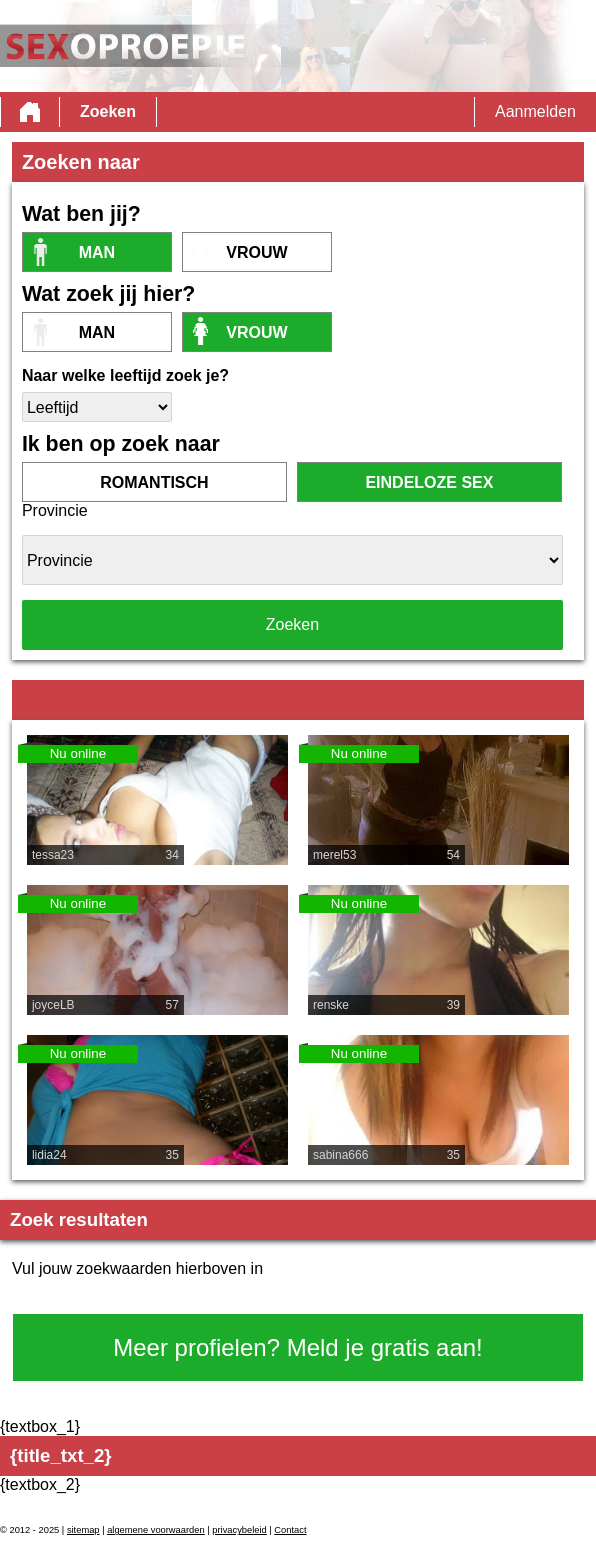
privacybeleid (239, 1530)
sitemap (83, 1530)
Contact (290, 1530)
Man (97, 252)
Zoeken (108, 111)
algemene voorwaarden (156, 1530)
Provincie (55, 510)
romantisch (154, 482)
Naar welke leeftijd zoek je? (125, 375)
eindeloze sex (429, 482)
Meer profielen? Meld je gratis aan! (298, 1347)
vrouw (256, 252)
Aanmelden (535, 111)
